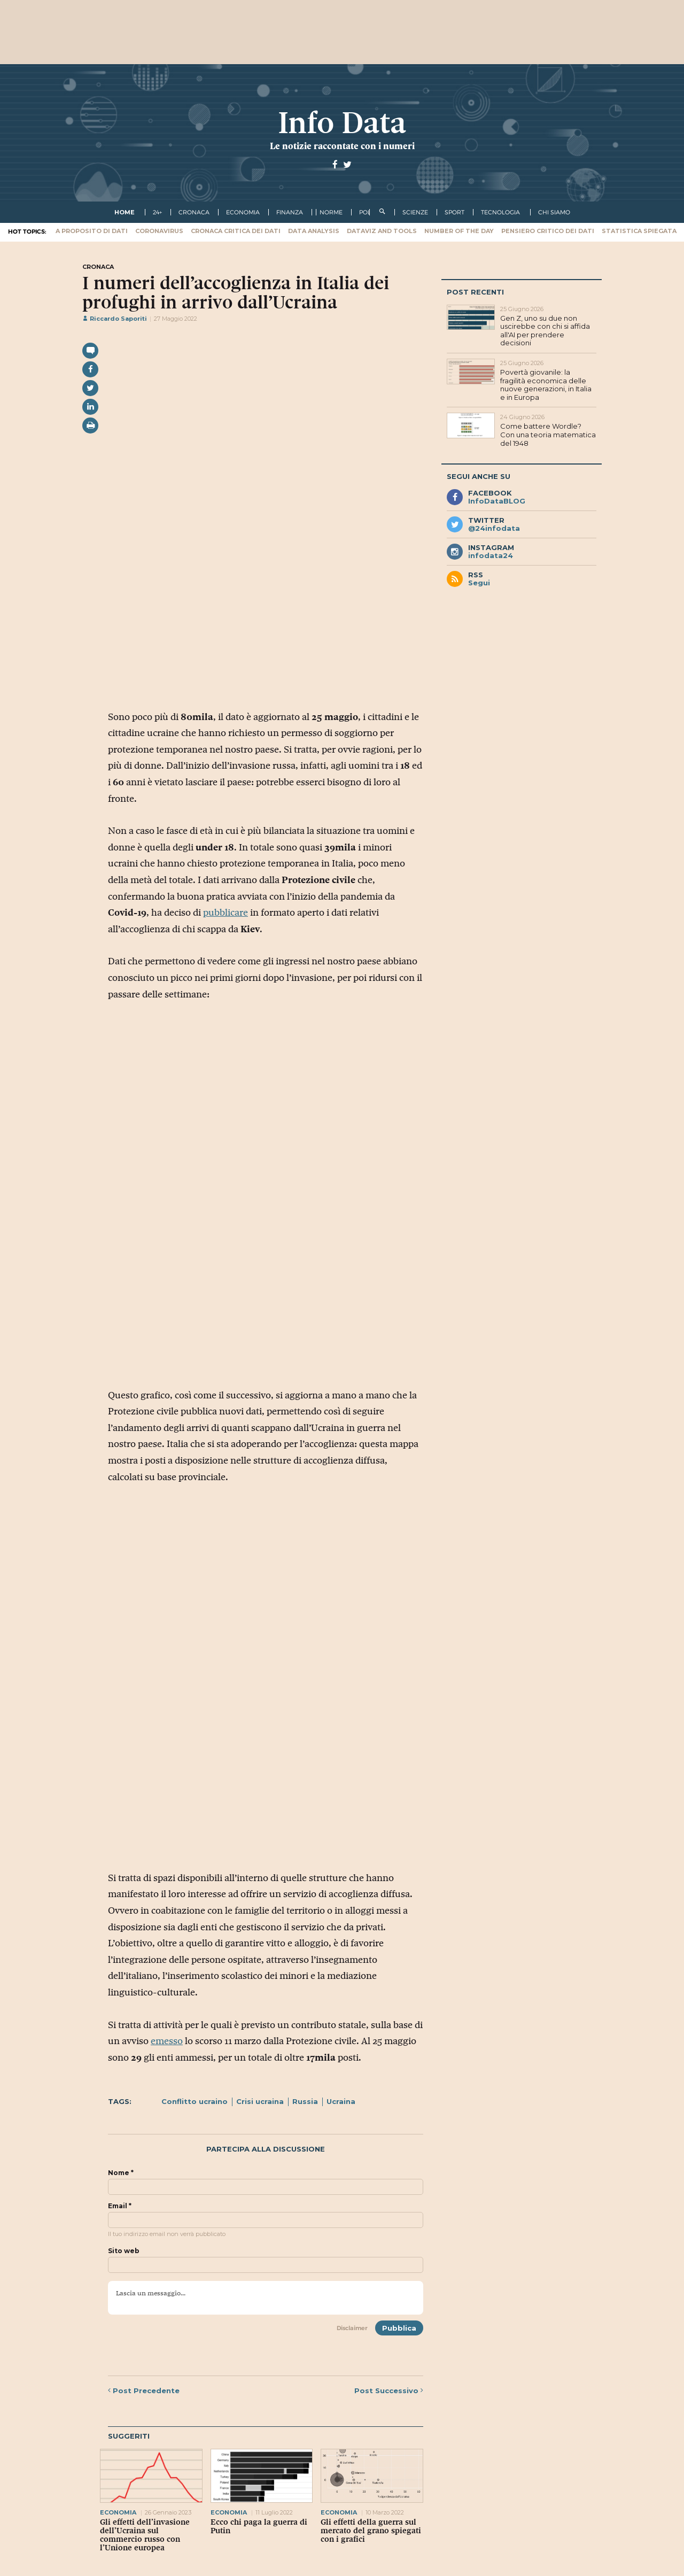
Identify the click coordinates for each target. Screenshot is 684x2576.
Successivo (388, 2390)
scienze (415, 212)
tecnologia (500, 212)
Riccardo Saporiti (114, 318)
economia (243, 212)
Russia (305, 2101)
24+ (157, 212)
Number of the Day (459, 231)
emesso (167, 2041)
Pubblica (399, 2328)
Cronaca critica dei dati (236, 231)
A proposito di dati (92, 231)
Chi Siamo (554, 212)
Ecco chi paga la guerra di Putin (259, 2526)
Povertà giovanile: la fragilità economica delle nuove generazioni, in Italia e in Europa (546, 384)
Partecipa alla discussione (265, 2149)
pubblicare (225, 912)
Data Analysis (313, 231)
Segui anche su (478, 476)
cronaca (193, 212)
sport (454, 212)
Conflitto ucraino (194, 2101)
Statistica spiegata (639, 231)
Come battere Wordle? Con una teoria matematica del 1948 (548, 434)
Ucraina (341, 2101)
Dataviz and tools (382, 231)
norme (331, 212)
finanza (289, 212)
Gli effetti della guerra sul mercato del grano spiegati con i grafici (371, 2530)
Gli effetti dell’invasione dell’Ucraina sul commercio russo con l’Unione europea (145, 2535)
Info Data (342, 122)
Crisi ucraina (260, 2101)
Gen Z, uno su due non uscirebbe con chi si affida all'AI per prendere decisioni (545, 330)
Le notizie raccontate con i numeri (342, 146)
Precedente (144, 2390)
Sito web (123, 2251)
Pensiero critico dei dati (547, 231)
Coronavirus (159, 231)
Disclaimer (352, 2328)
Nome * (121, 2173)
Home (124, 212)
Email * (119, 2206)
